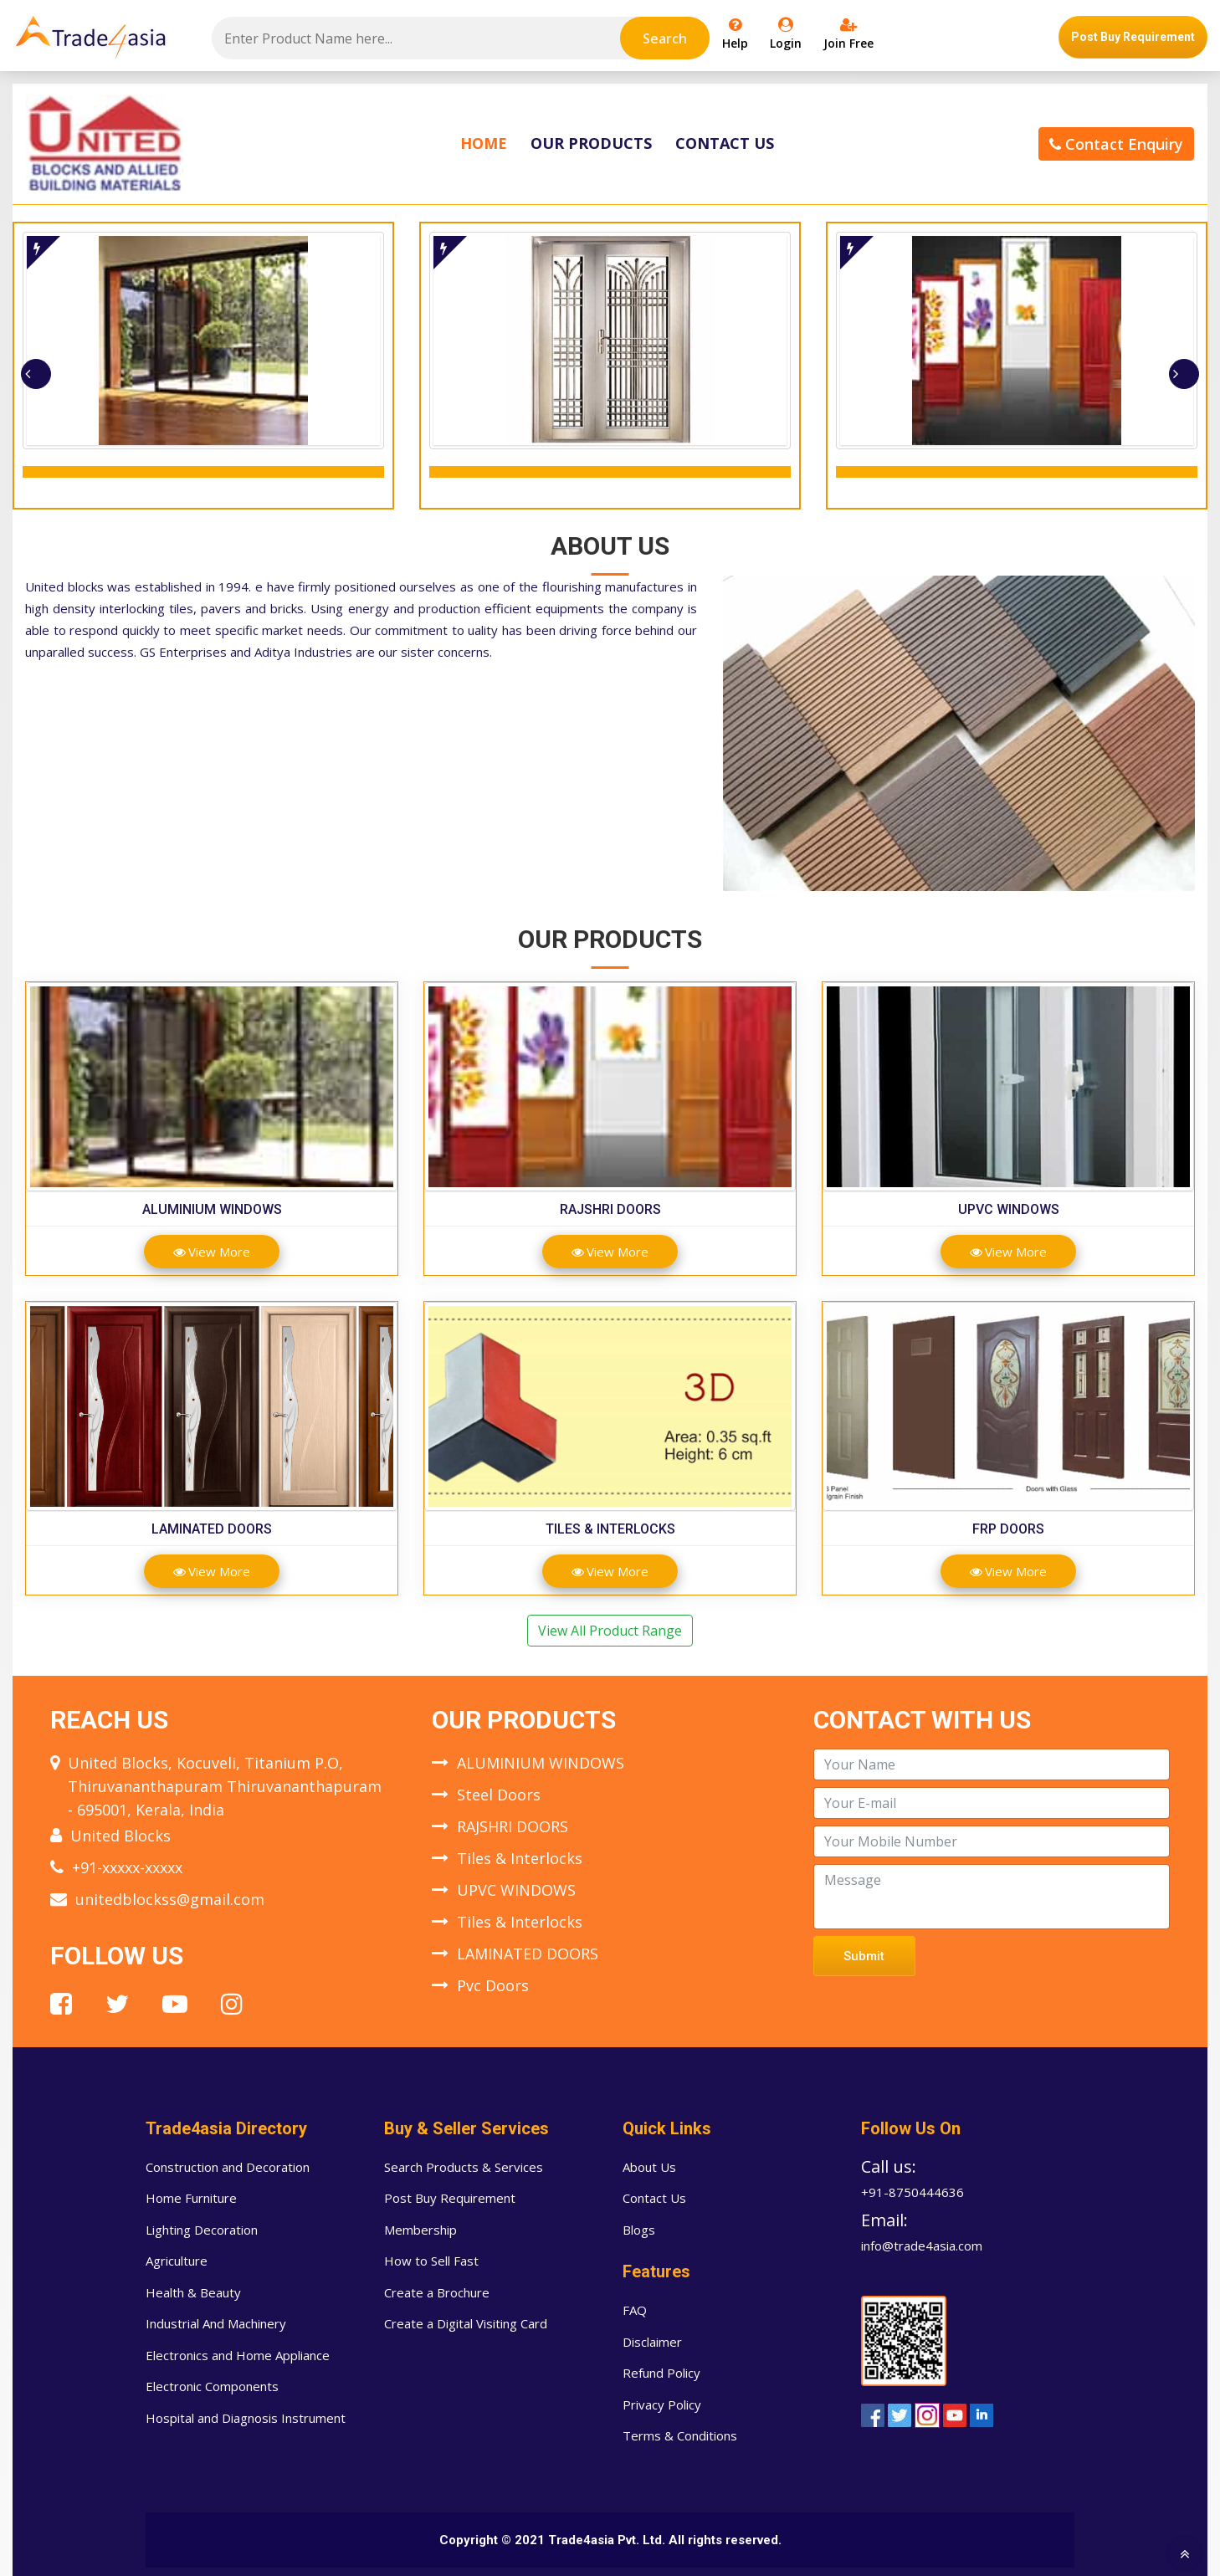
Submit (863, 1956)
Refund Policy (661, 2372)
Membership (420, 2229)
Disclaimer (652, 2341)
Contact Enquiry (1116, 144)
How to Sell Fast (431, 2260)
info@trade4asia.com (921, 2245)
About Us (649, 2167)
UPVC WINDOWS (1008, 1209)
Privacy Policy (662, 2404)
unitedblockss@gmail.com (169, 1899)
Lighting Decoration (202, 2229)
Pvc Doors (493, 1985)
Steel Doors (499, 1795)
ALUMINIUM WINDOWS (212, 1209)
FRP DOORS (1008, 1529)
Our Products (591, 143)
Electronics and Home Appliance (238, 2355)
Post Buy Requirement (1133, 37)
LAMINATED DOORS (211, 1529)
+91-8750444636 (912, 2192)
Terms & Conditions (680, 2435)
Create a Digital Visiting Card (465, 2323)
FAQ (635, 2310)
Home (483, 143)
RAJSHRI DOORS (610, 1209)
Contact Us (724, 143)
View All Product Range (610, 1630)
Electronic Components (212, 2386)
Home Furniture (191, 2197)
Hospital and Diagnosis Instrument (246, 2418)
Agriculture (177, 2260)
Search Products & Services (463, 2167)
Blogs (639, 2229)
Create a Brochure (437, 2292)
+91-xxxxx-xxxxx (127, 1867)
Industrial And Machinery (216, 2323)
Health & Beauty (193, 2292)
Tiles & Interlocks (610, 1529)
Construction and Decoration (228, 2167)
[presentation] (36, 374)
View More (211, 1251)
